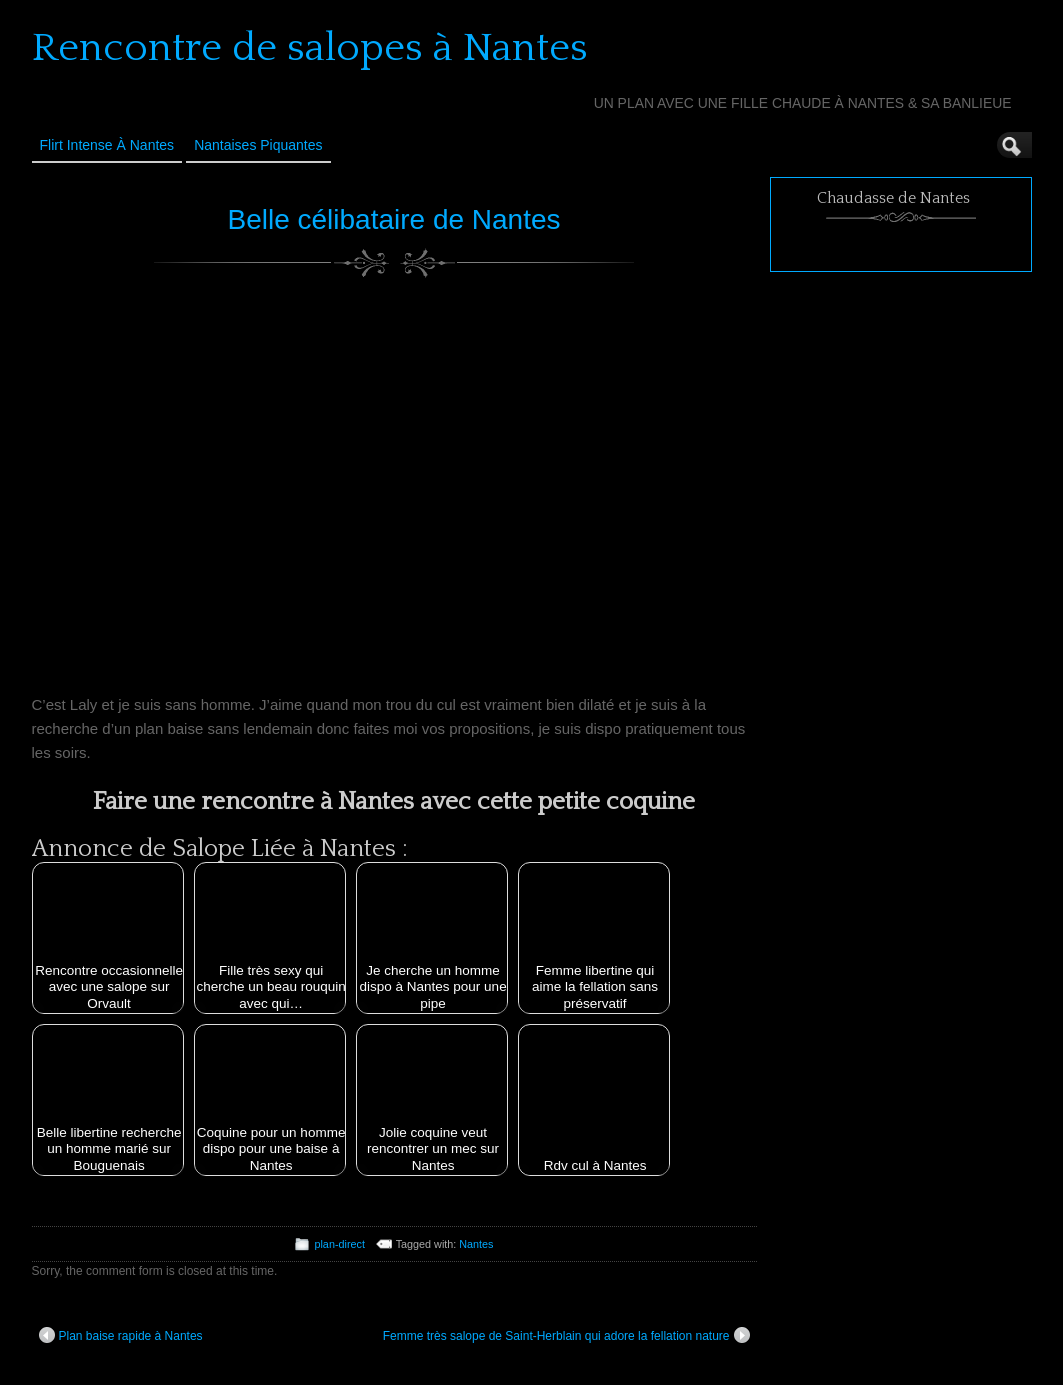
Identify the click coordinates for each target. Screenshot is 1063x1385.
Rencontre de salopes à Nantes (310, 48)
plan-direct (339, 1244)
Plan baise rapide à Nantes (121, 1335)
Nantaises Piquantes (258, 145)
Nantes (476, 1244)
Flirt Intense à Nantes (107, 145)
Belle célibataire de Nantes (393, 219)
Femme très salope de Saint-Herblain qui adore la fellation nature (566, 1335)
